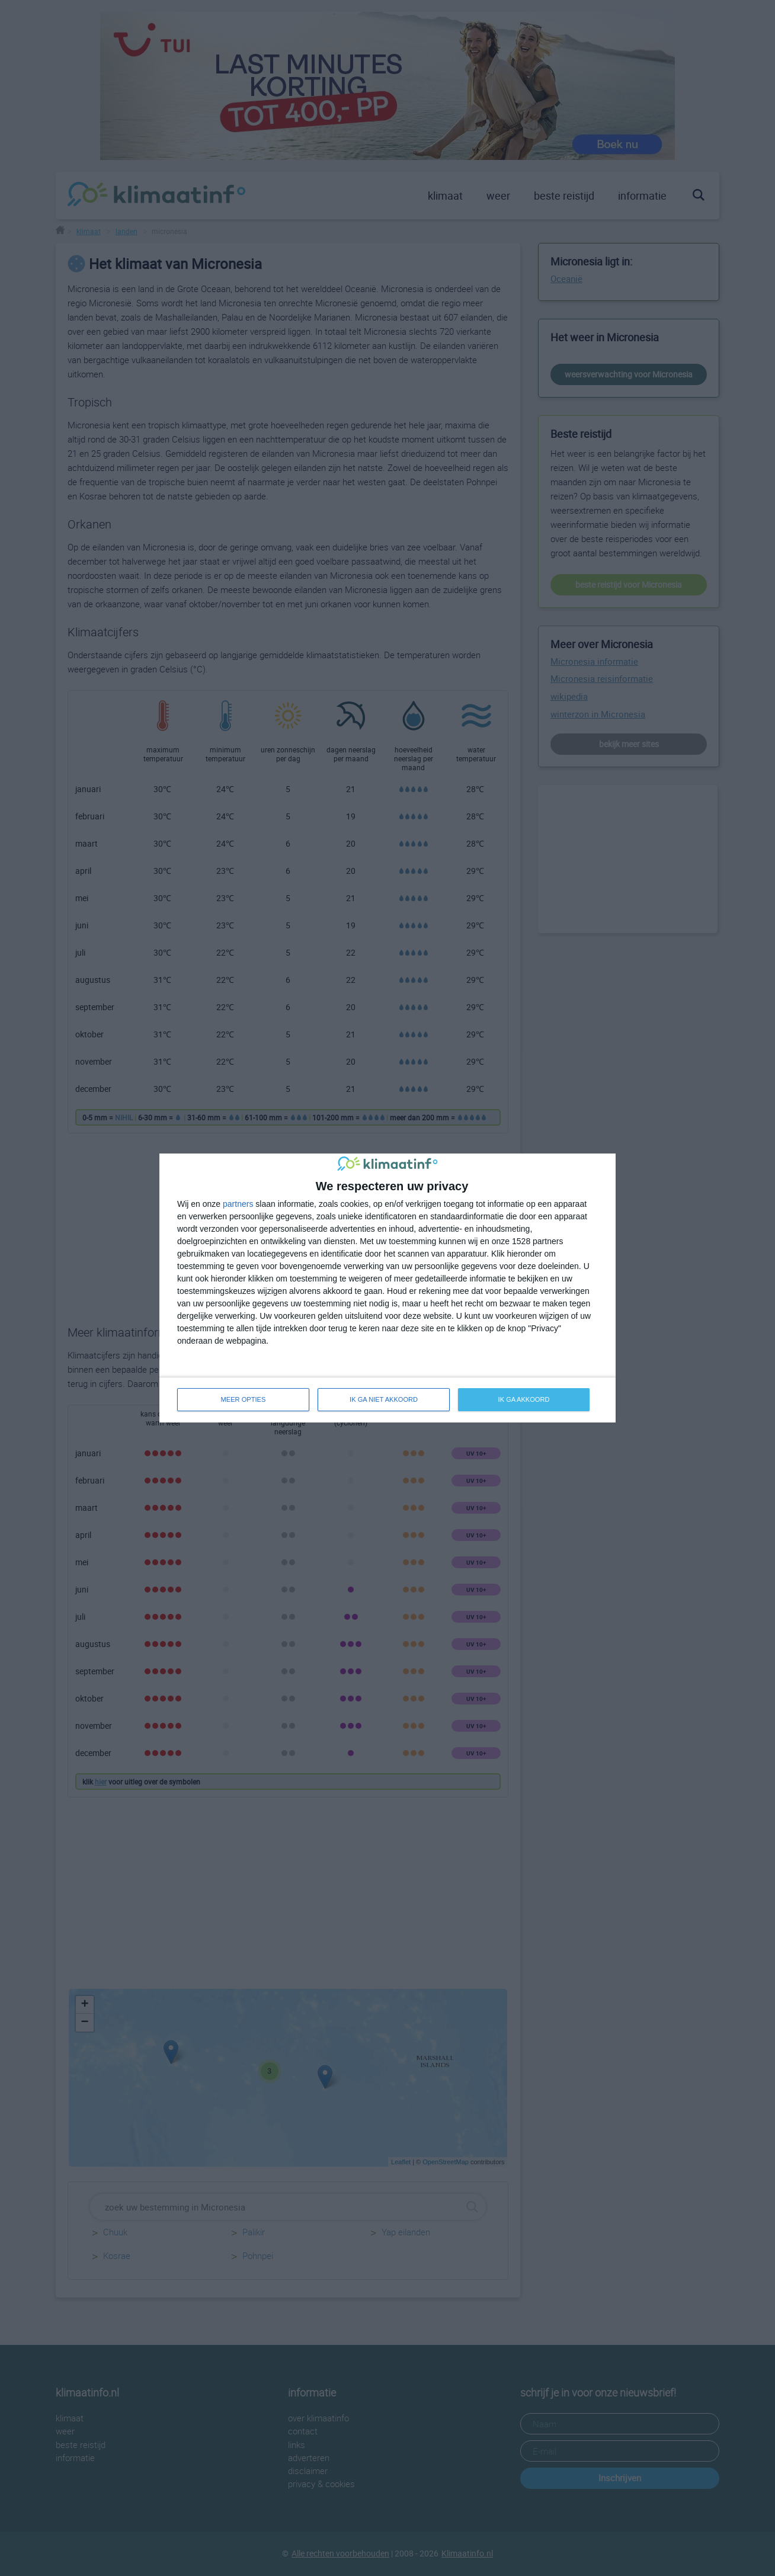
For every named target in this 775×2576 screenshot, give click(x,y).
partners (238, 1204)
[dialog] (387, 1288)
